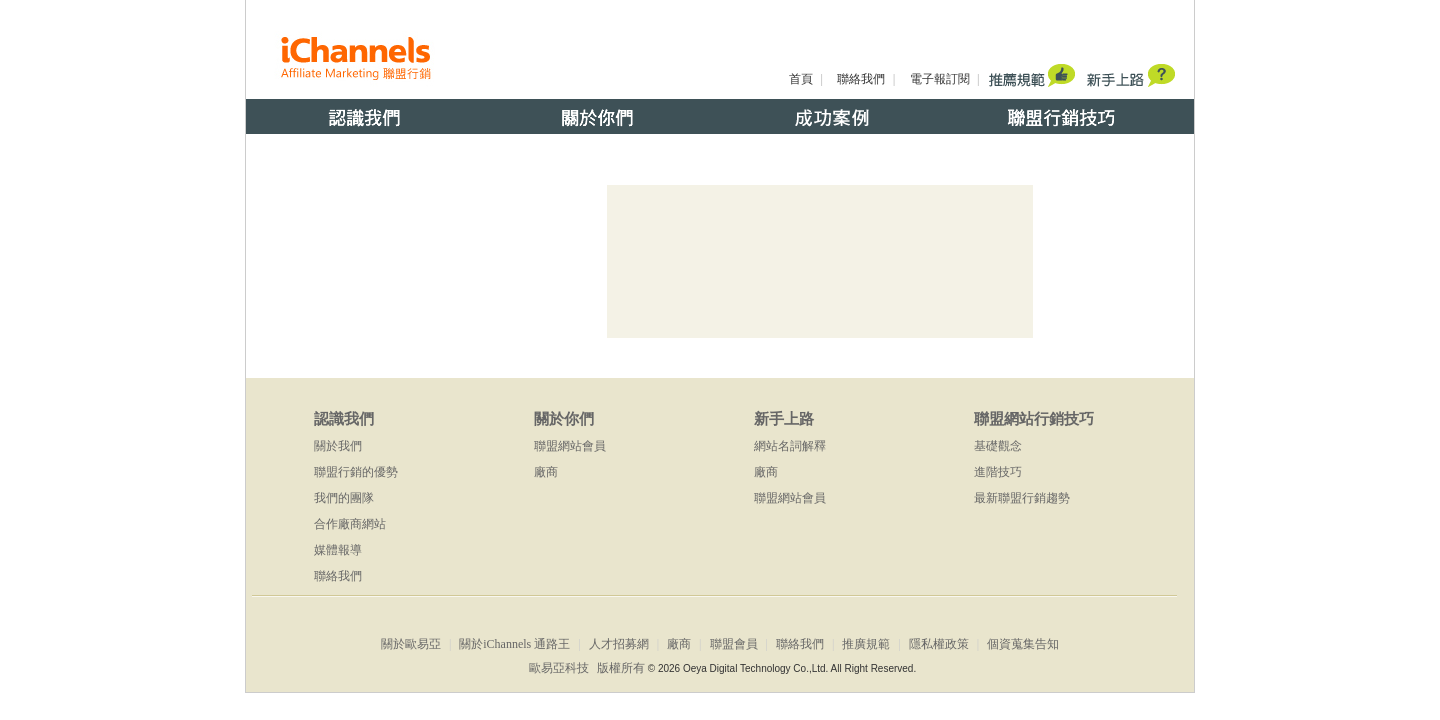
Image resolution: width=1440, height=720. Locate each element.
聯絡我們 (861, 79)
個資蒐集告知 (1023, 644)
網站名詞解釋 (790, 446)
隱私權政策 (939, 644)
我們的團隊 (344, 498)
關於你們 (564, 419)
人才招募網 (619, 644)
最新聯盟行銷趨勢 (1022, 498)
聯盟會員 (734, 644)
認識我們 (344, 419)
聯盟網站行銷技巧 (1034, 419)
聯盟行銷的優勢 (356, 472)
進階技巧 (998, 472)
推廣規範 (866, 644)
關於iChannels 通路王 (514, 644)
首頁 (801, 79)
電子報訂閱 (940, 79)
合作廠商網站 (350, 524)
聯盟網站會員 (570, 446)
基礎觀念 (998, 446)
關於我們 (338, 446)
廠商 (546, 472)
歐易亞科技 (559, 668)
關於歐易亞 (411, 644)
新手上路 (784, 419)
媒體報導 (338, 550)
